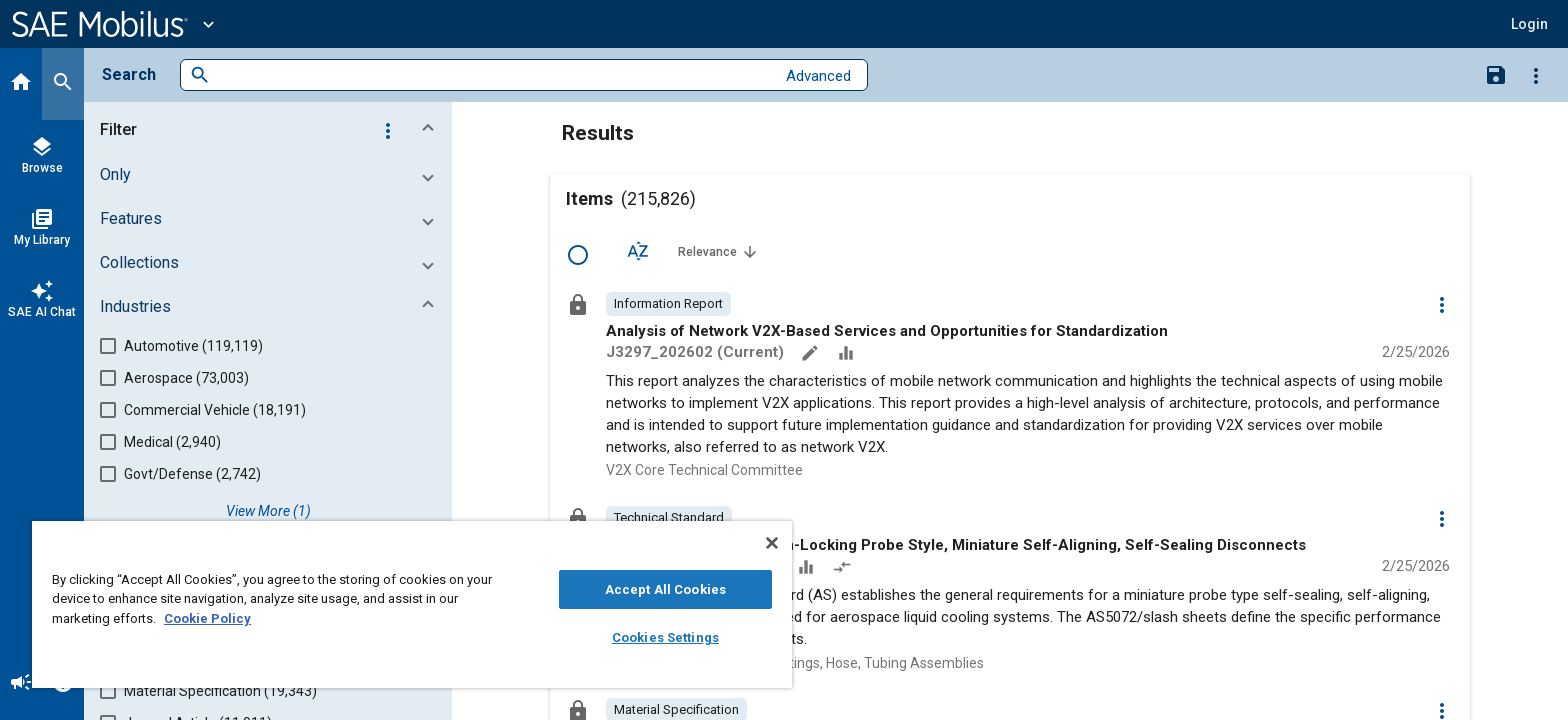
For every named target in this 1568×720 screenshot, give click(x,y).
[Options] (1536, 75)
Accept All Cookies (665, 589)
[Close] (772, 543)
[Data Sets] (848, 355)
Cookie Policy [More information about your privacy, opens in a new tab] (207, 618)
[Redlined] (844, 569)
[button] (1529, 24)
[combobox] (492, 75)
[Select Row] (578, 255)
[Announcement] (21, 684)
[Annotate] (812, 355)
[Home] (21, 84)
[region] (412, 604)
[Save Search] (1496, 74)
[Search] (63, 84)
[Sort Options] (638, 251)
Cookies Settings (665, 637)
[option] (668, 304)
